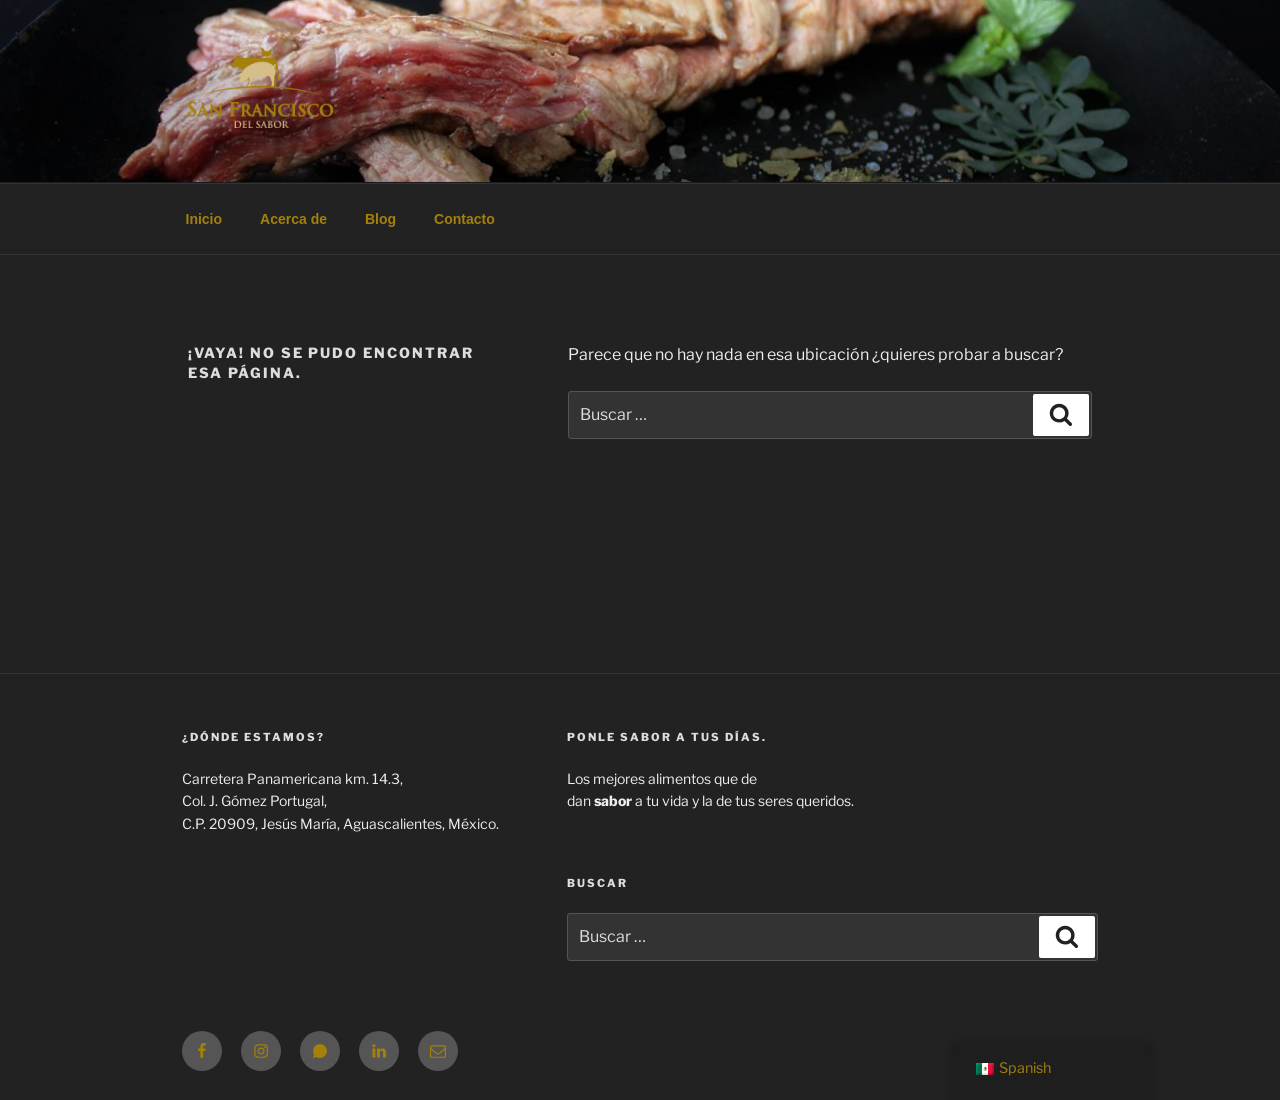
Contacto (464, 219)
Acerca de (293, 219)
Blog (380, 219)
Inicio (204, 219)
